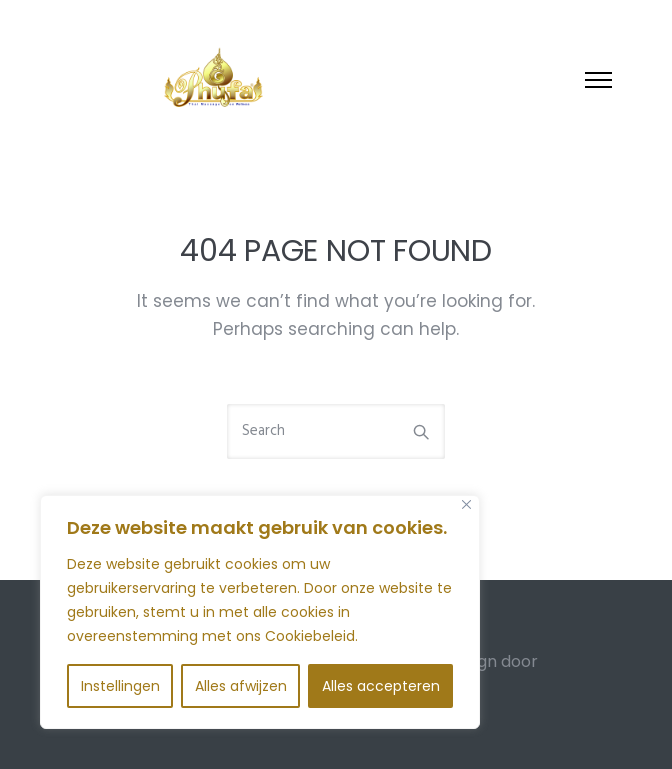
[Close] (466, 504)
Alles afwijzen (241, 686)
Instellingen (120, 686)
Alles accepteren (381, 686)
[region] (260, 612)
